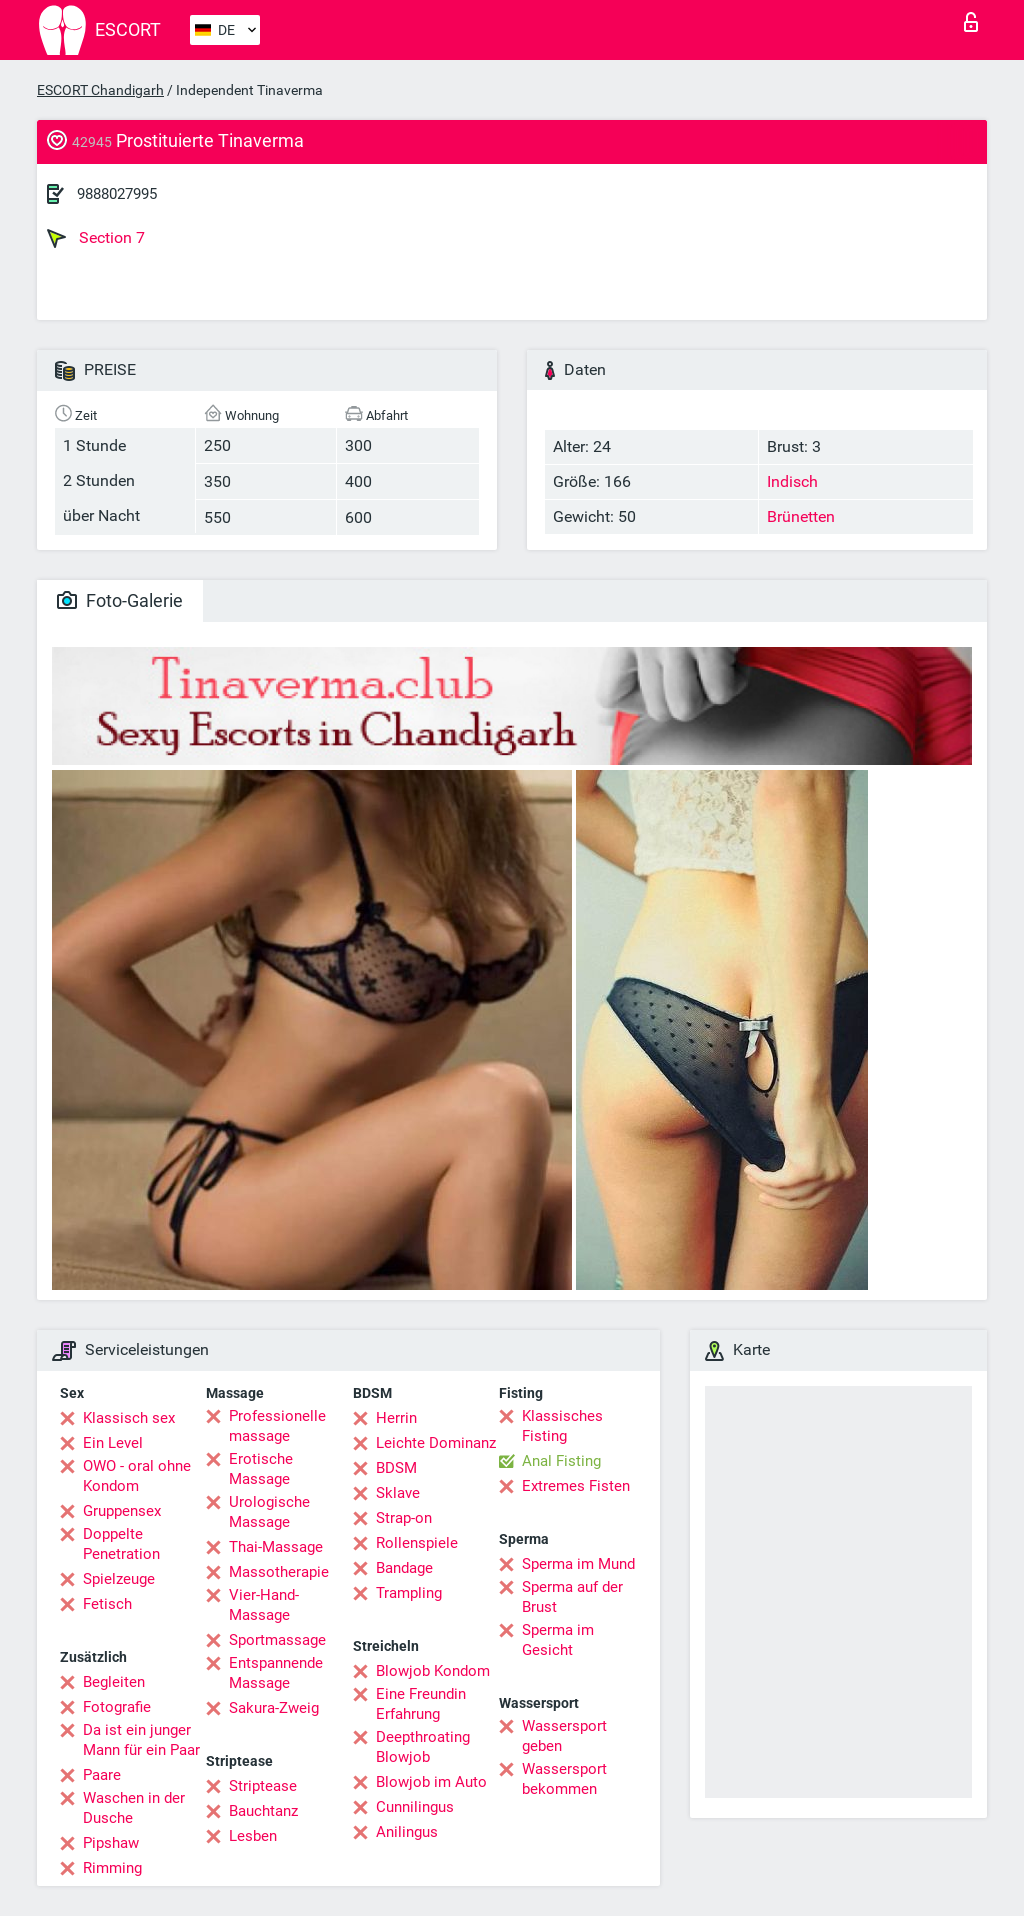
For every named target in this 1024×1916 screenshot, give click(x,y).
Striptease (263, 1786)
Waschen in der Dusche (134, 1808)
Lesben (253, 1836)
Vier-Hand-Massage (264, 1605)
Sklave (398, 1493)
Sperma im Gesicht (558, 1640)
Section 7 (96, 238)
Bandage (404, 1568)
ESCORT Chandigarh (100, 90)
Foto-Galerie (120, 600)
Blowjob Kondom (433, 1671)
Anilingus (407, 1832)
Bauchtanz (263, 1811)
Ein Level (113, 1443)
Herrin (396, 1418)
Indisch (792, 481)
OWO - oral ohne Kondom (137, 1476)
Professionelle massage (277, 1426)
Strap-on (404, 1518)
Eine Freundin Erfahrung (421, 1704)
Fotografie (117, 1707)
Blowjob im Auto (431, 1782)
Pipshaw (111, 1843)
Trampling (409, 1593)
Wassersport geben (564, 1736)
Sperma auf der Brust (572, 1597)
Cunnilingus (415, 1807)
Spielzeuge (119, 1579)
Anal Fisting (561, 1461)
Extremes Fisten (576, 1486)
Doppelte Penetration (121, 1544)
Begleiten (114, 1682)
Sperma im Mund (578, 1564)
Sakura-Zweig (274, 1708)
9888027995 (117, 194)
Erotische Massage (261, 1469)
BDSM (396, 1468)
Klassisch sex (129, 1418)
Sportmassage (277, 1640)
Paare (102, 1775)
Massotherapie (279, 1572)
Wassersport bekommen (564, 1779)
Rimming (112, 1868)
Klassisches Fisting (562, 1426)
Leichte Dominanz (436, 1443)
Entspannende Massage (276, 1673)
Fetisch (107, 1604)
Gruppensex (122, 1511)
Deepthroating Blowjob (423, 1747)
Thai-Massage (276, 1547)
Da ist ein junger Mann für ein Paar (141, 1740)
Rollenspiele (417, 1543)
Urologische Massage (269, 1512)
